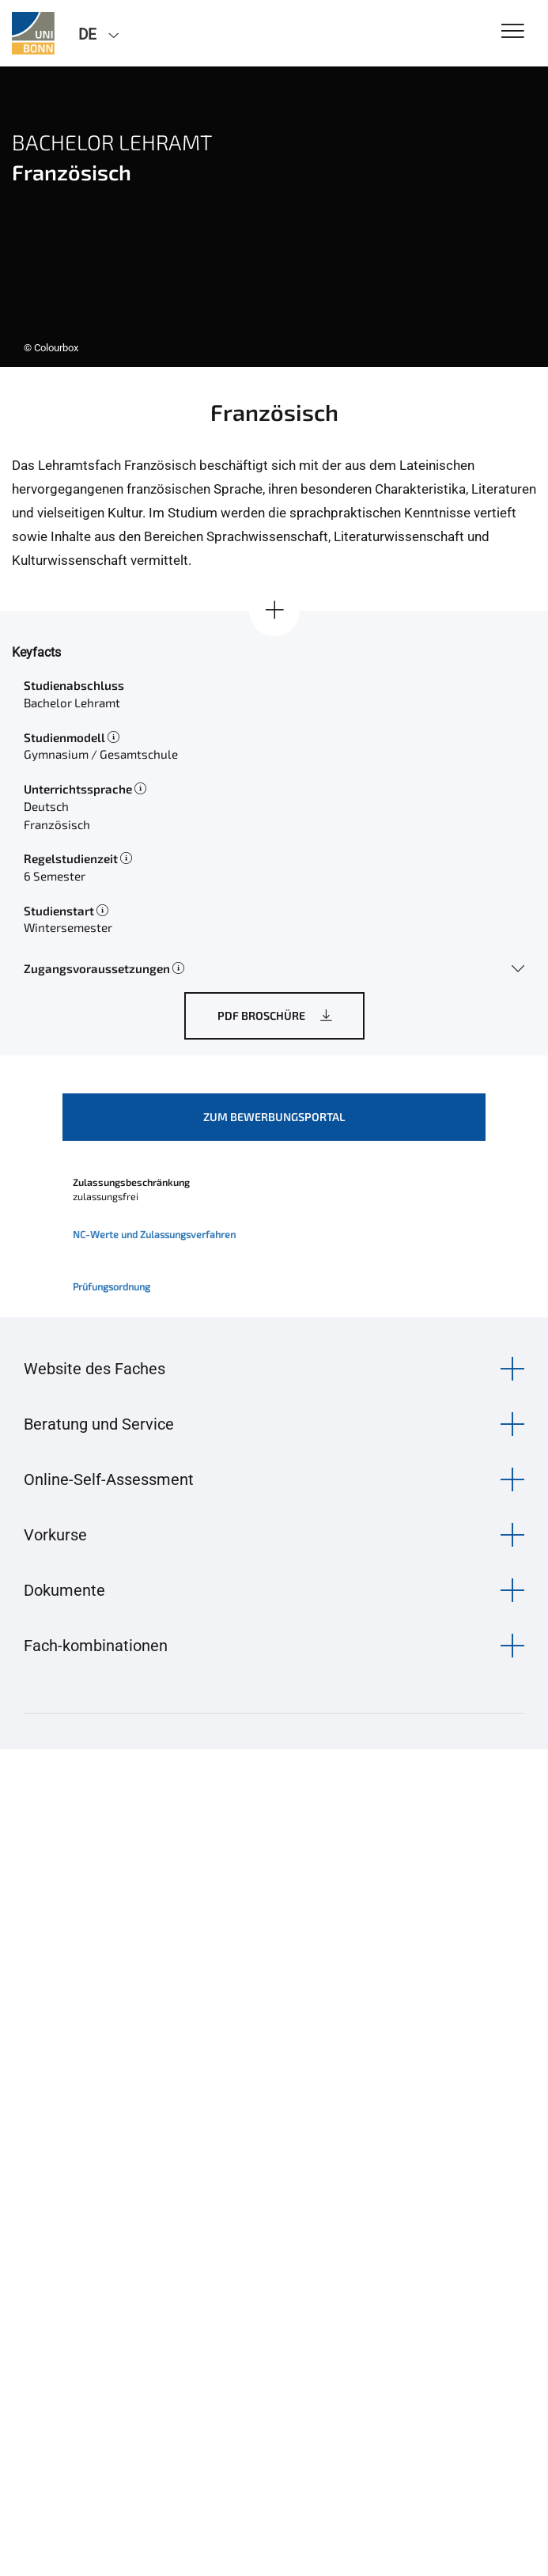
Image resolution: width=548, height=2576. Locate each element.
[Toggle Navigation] (512, 32)
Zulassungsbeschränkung (131, 1182)
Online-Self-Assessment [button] (109, 1479)
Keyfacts (36, 652)
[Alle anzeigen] (274, 610)
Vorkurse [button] (55, 1534)
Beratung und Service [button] (99, 1424)
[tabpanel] (274, 216)
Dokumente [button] (64, 1590)
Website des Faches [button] (94, 1368)
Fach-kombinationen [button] (96, 1645)
